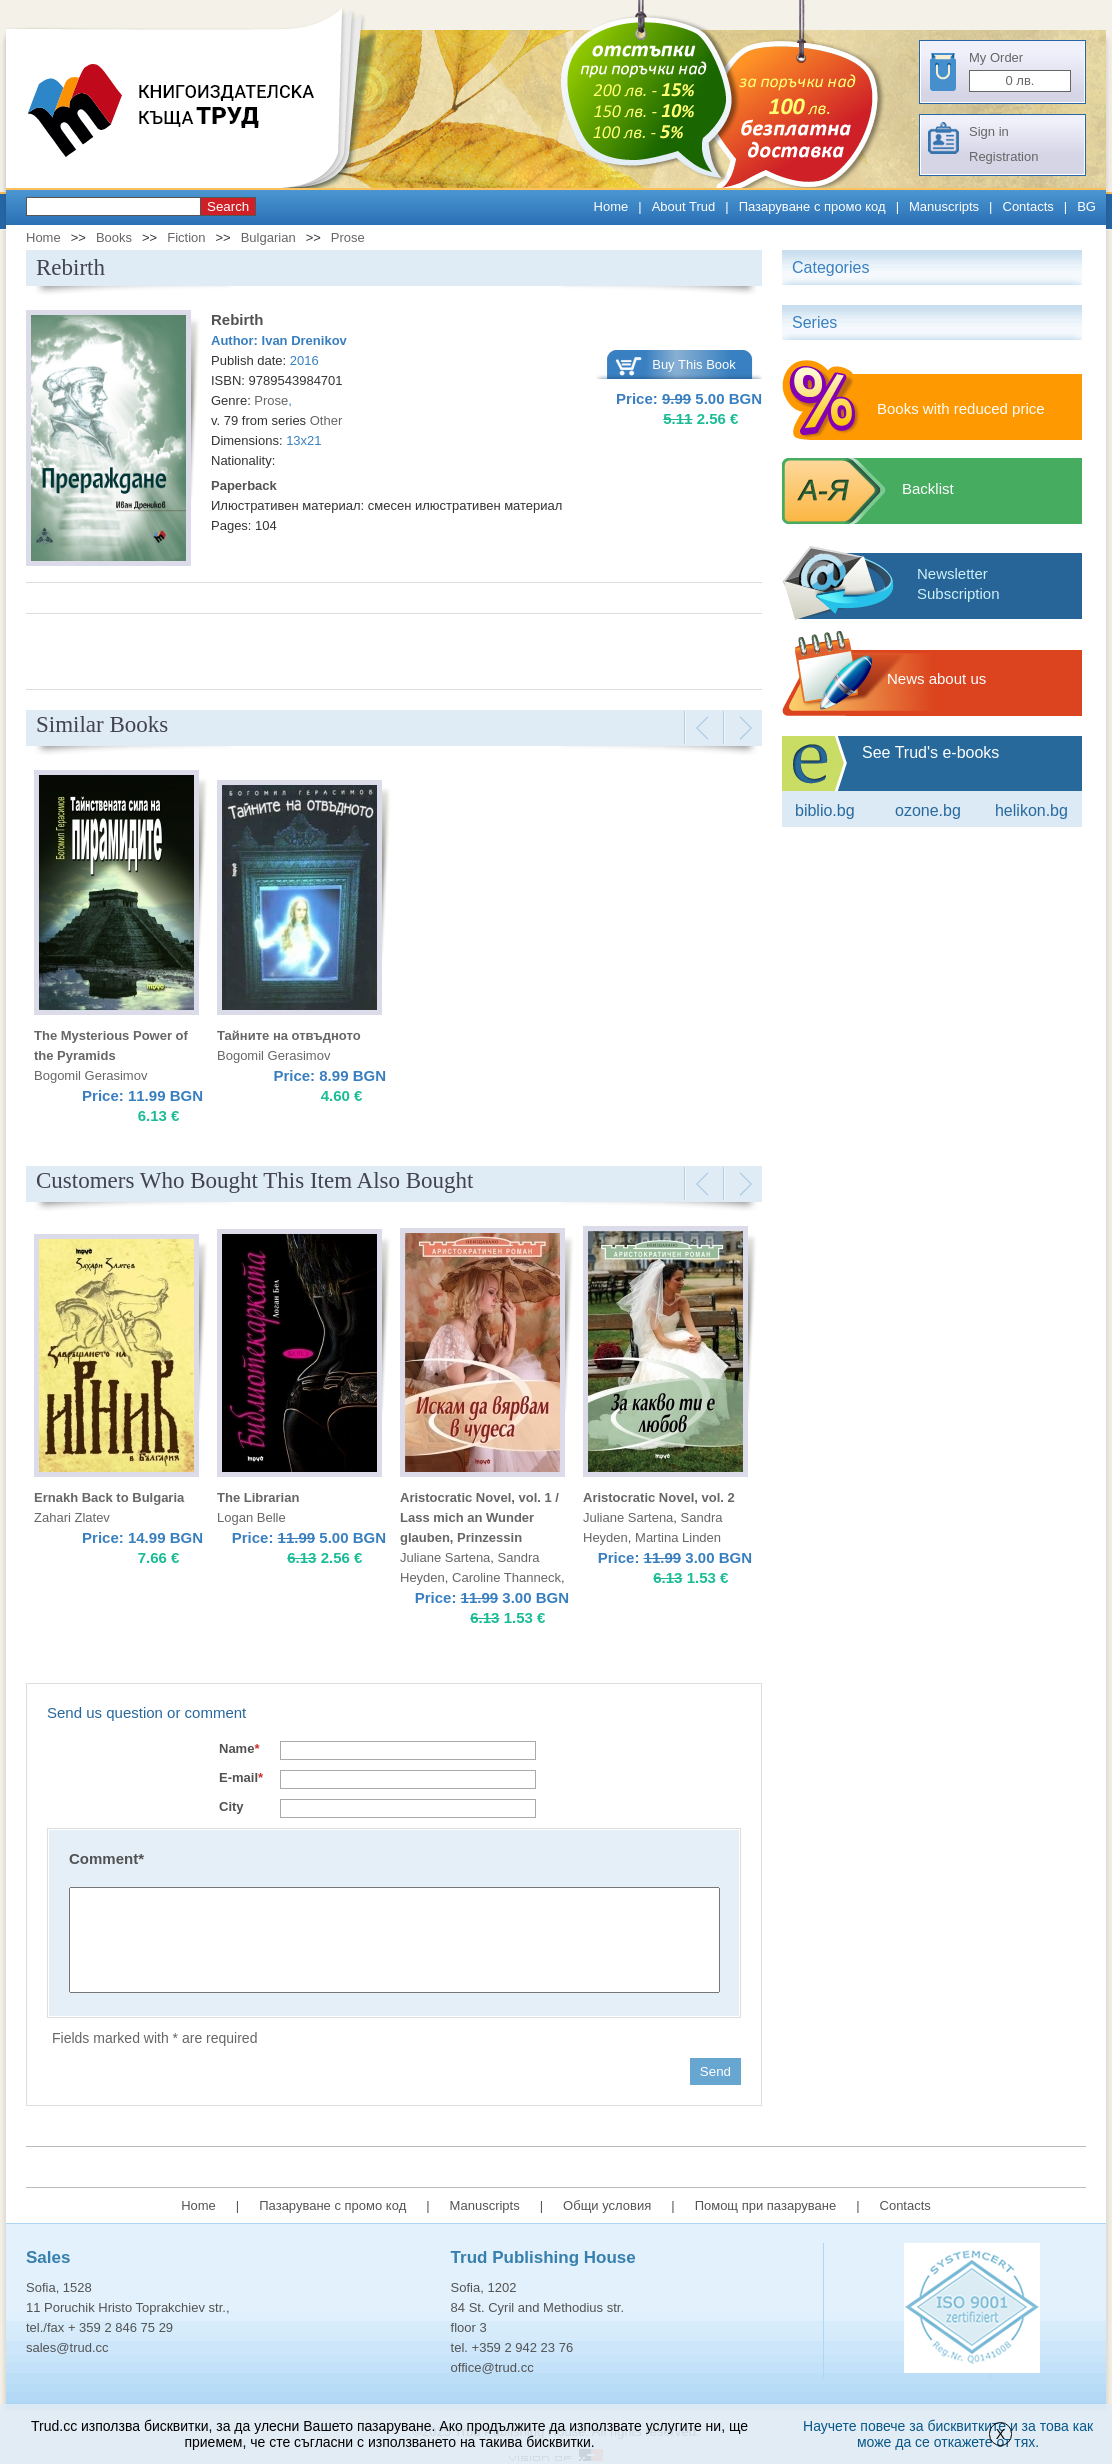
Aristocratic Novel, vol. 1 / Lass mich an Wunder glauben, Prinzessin (479, 1517)
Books (114, 237)
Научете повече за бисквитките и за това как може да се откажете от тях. (948, 2434)
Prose (348, 237)
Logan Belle (251, 1517)
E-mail (241, 1777)
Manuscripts (944, 206)
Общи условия (607, 2205)
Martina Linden (678, 1537)
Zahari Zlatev (72, 1517)
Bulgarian (268, 237)
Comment (106, 1858)
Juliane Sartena (445, 1557)
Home (611, 206)
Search (228, 206)
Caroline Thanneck (506, 1577)
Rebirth (237, 319)
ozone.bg (928, 810)
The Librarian (258, 1497)
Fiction (186, 237)
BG (1086, 206)
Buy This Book (694, 364)
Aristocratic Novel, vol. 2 (659, 1497)
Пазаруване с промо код (812, 206)
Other (326, 420)
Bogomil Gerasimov (90, 1075)
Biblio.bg (825, 810)
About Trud (684, 206)
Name (239, 1748)
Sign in (989, 131)
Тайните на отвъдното (289, 1035)
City (231, 1806)
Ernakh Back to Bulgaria (109, 1497)
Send (715, 2071)
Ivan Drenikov (304, 340)
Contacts (1028, 206)
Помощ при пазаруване (766, 2205)
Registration (1003, 156)
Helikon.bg (1031, 810)
